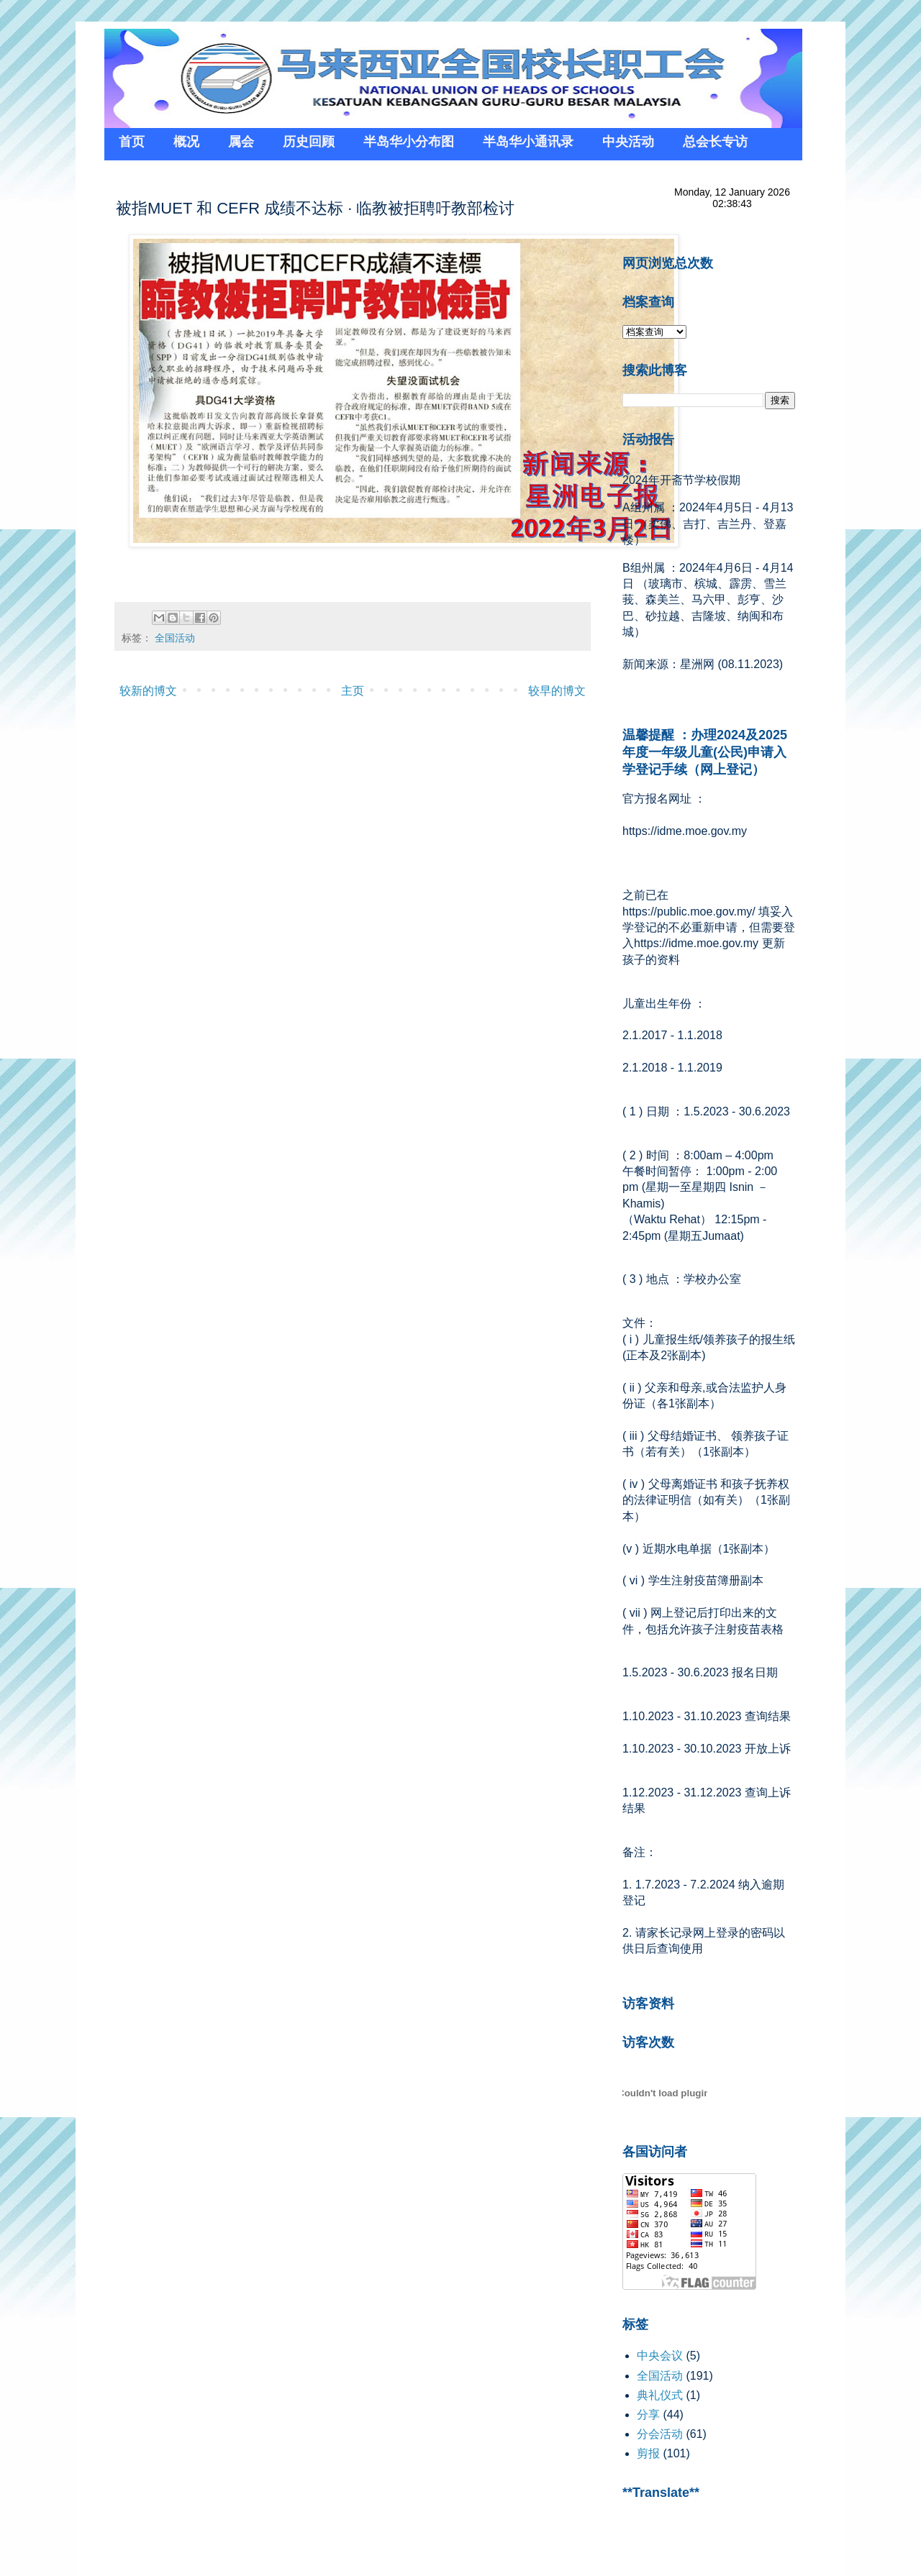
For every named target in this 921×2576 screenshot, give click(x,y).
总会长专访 (715, 141)
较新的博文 (148, 691)
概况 (186, 141)
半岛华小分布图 (408, 141)
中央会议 (660, 2355)
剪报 (648, 2453)
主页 (352, 691)
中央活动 (628, 141)
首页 (132, 141)
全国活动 (175, 638)
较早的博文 (557, 691)
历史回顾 (309, 141)
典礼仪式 (660, 2395)
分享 (648, 2414)
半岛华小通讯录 (528, 141)
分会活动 (660, 2434)
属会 (241, 141)
